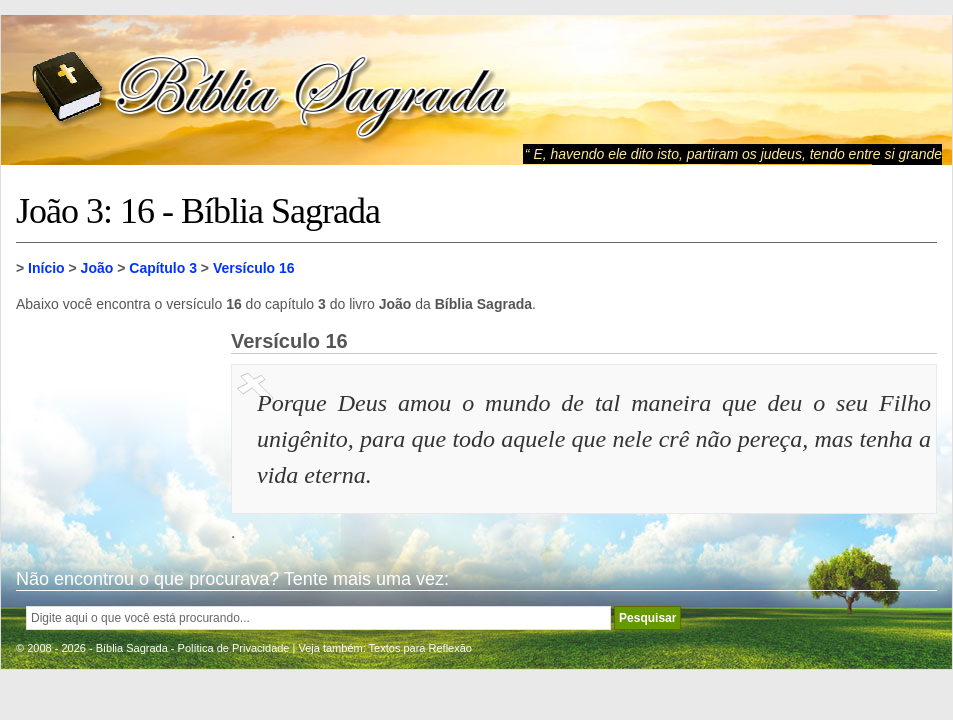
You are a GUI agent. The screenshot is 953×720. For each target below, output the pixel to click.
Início (46, 268)
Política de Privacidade (234, 648)
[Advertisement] (116, 430)
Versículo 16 (254, 268)
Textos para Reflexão (420, 648)
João (97, 268)
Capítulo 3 (163, 268)
